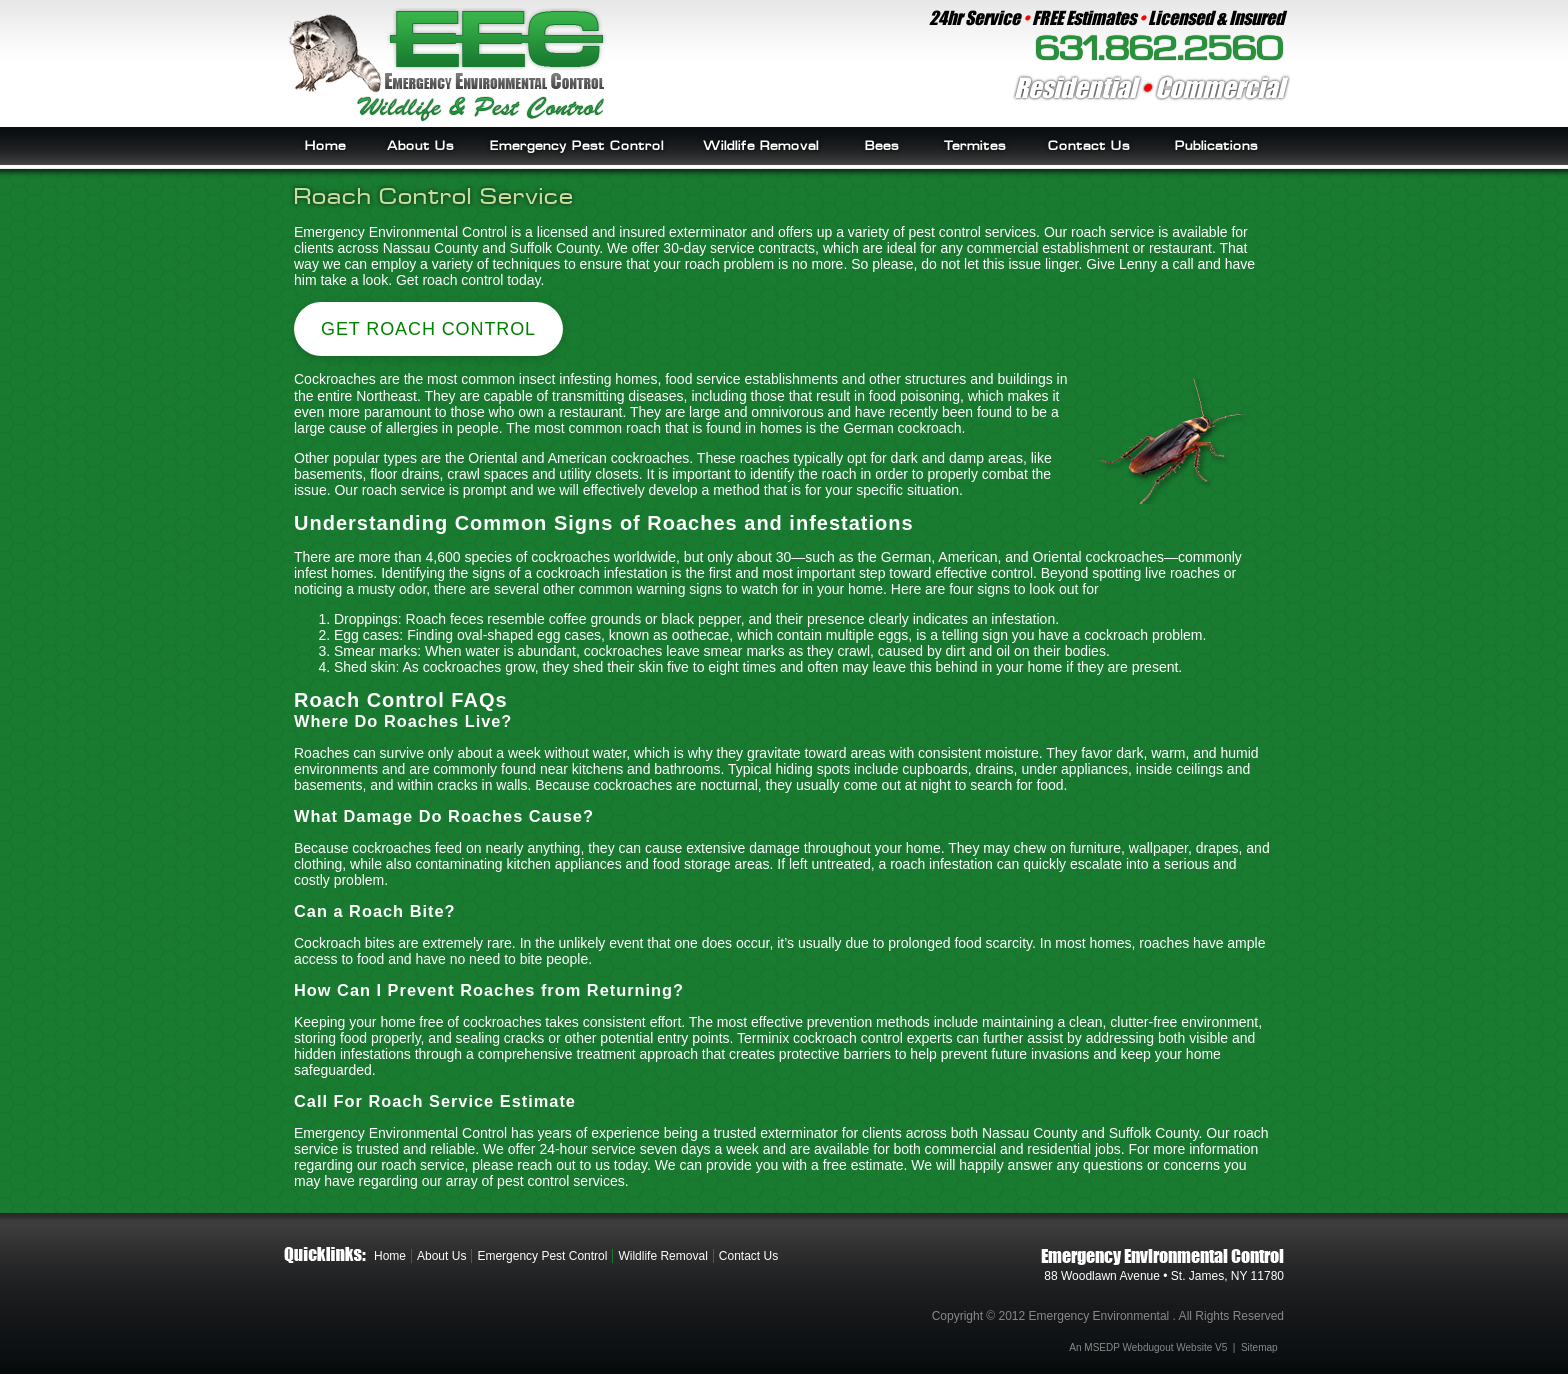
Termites (975, 146)
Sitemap (1259, 1347)
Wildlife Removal (761, 146)
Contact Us (1089, 146)
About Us (420, 146)
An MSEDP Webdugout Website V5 (1148, 1347)
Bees (882, 146)
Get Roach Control (428, 329)
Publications (1216, 146)
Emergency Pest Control (577, 146)
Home (325, 146)
